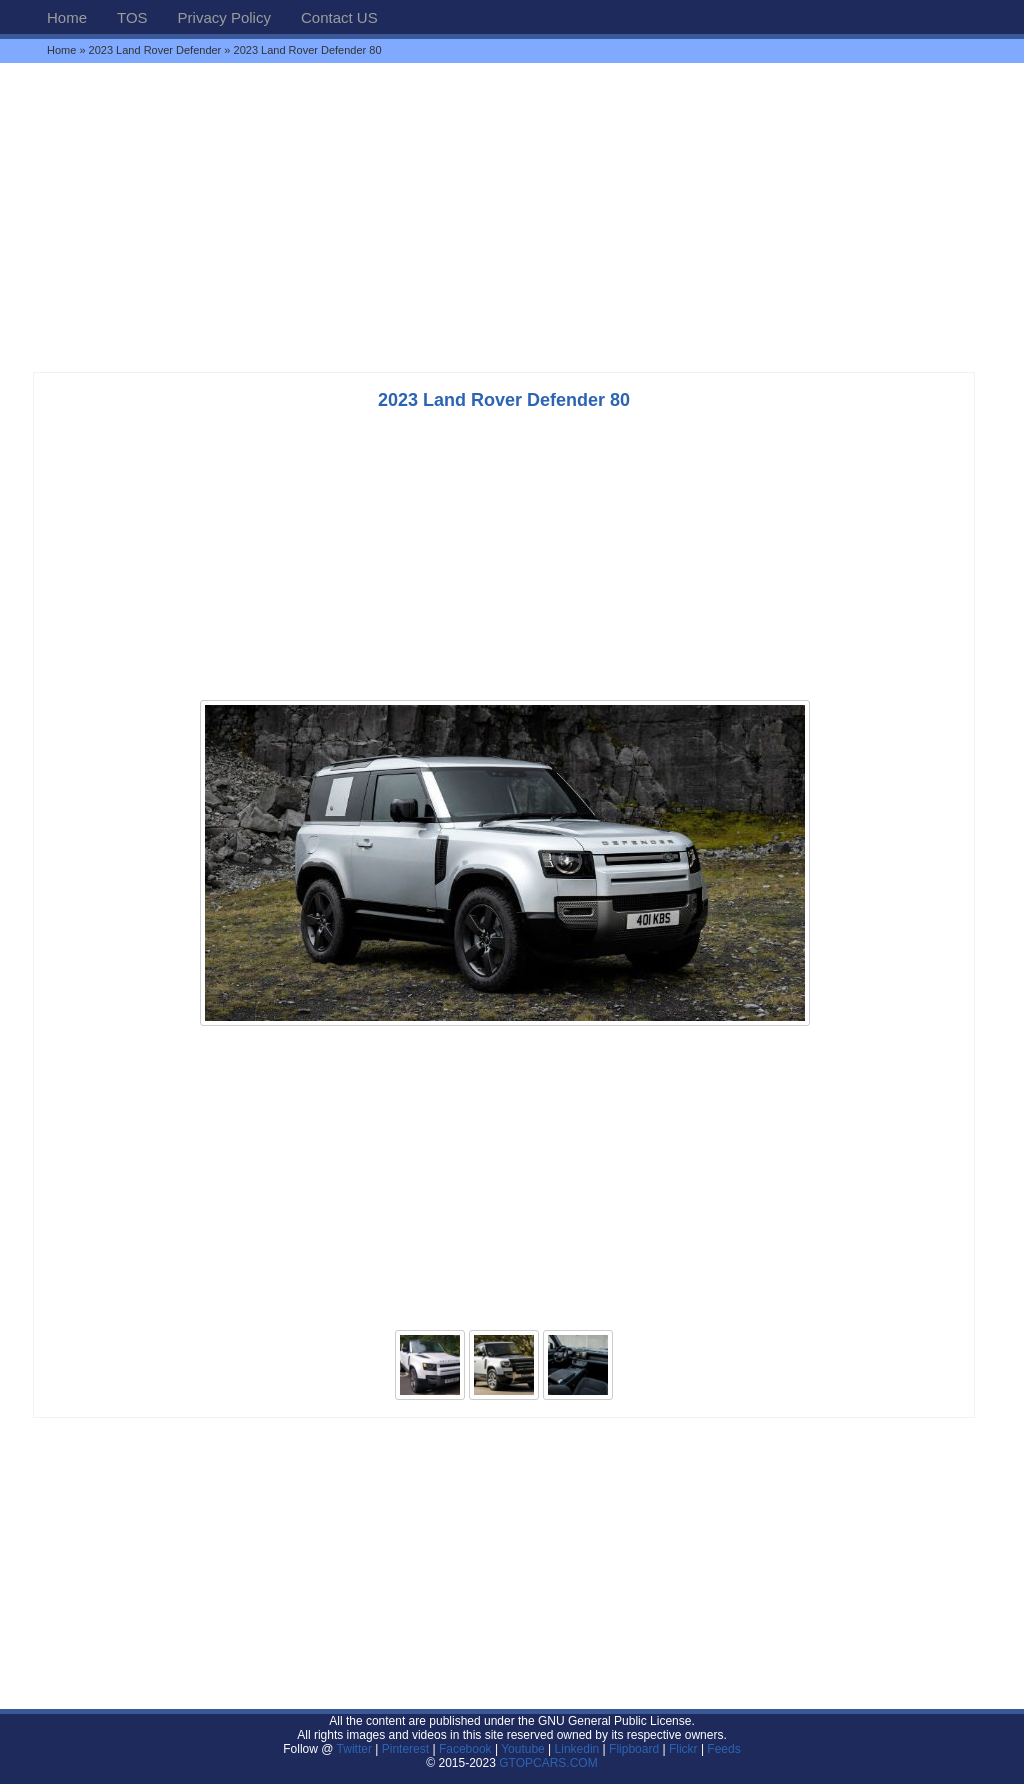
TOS (132, 17)
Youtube (523, 1749)
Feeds (723, 1749)
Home (67, 17)
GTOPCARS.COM (548, 1763)
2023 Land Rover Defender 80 (504, 400)
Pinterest (405, 1749)
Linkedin (577, 1749)
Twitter (356, 1749)
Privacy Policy (224, 17)
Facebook (465, 1749)
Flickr (683, 1749)
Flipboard (634, 1749)
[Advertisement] (512, 217)
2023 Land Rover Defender (155, 50)
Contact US (339, 17)
